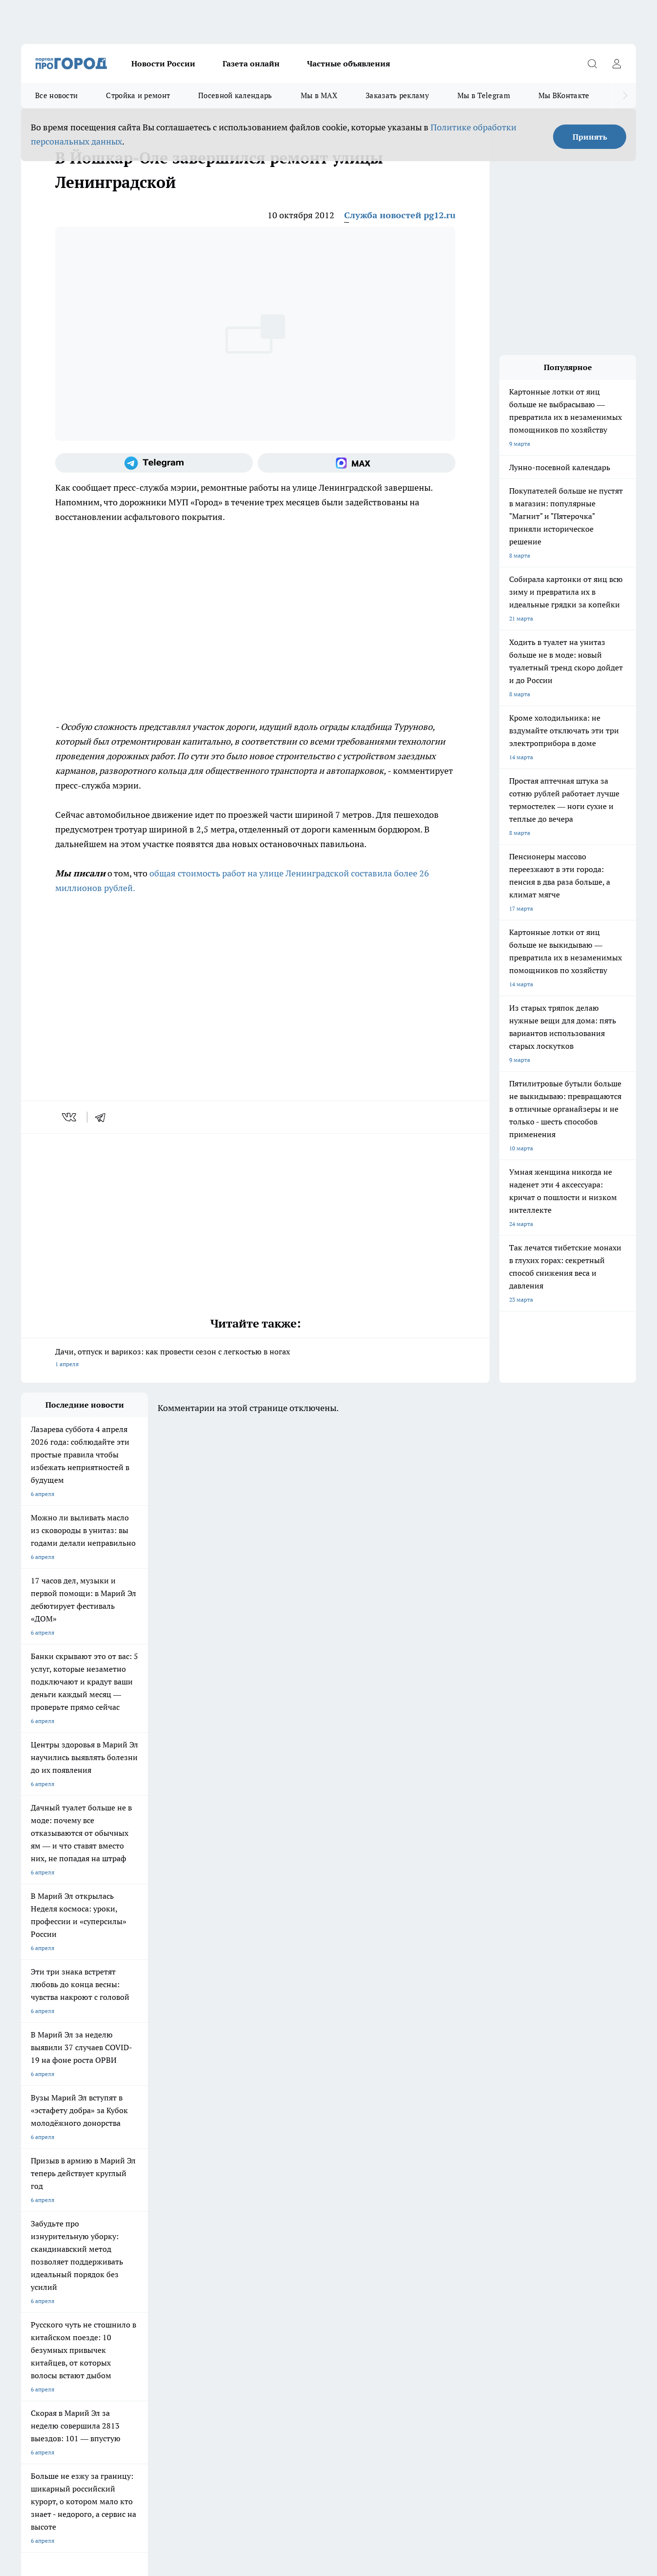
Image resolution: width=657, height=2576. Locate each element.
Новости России (163, 63)
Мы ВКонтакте (564, 95)
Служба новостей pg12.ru (399, 215)
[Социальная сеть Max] (356, 463)
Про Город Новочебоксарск (142, 2176)
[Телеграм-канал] (154, 463)
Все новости (56, 95)
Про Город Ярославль (218, 2176)
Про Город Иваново (383, 2176)
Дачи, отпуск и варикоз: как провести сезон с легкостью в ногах (255, 1359)
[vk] (70, 1117)
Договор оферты (44, 2246)
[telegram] (103, 1117)
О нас (28, 2259)
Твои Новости (40, 2188)
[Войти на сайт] (616, 63)
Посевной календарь (235, 95)
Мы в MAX (319, 95)
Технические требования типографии (195, 2246)
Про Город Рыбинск (215, 2188)
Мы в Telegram (483, 95)
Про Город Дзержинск (135, 2201)
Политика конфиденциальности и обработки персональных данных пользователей (135, 2434)
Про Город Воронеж (299, 2176)
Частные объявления (348, 63)
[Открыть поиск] (592, 63)
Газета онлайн (251, 63)
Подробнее (323, 2420)
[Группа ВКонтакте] (448, 2192)
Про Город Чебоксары (51, 2176)
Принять (590, 137)
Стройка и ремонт (138, 95)
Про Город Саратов (382, 2188)
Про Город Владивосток (221, 2201)
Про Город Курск (128, 2188)
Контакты (157, 2259)
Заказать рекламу (397, 95)
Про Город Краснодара (303, 2201)
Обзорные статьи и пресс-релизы (313, 2246)
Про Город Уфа (292, 2188)
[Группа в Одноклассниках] (472, 2192)
